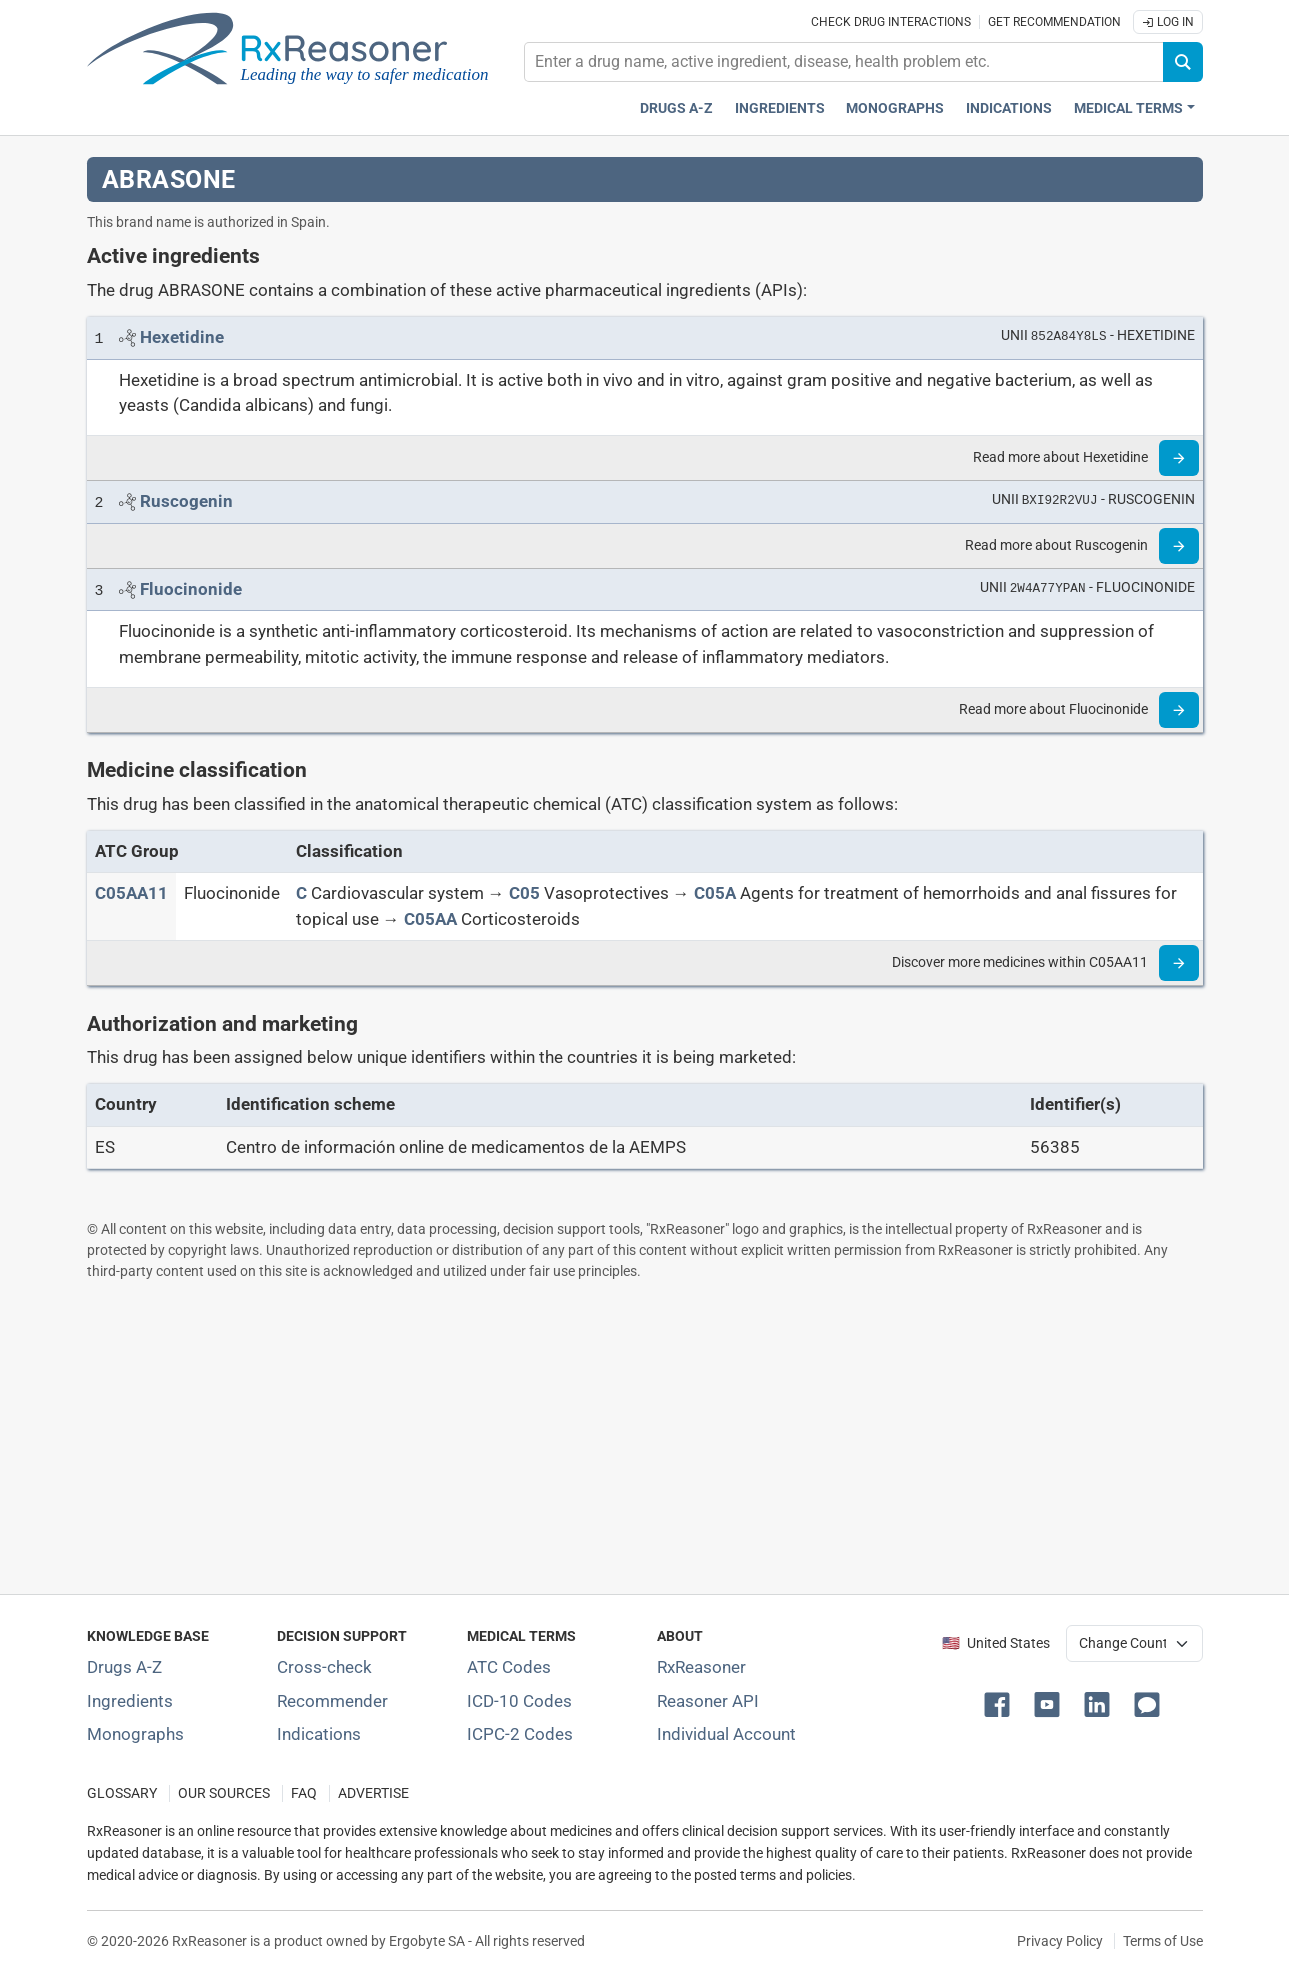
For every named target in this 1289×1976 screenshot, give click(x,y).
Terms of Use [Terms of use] (1163, 1941)
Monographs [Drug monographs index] (895, 108)
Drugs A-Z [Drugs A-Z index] (676, 108)
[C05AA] (430, 919)
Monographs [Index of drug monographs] (135, 1734)
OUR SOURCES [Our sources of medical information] (224, 1793)
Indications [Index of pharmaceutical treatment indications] (319, 1734)
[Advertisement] (645, 1437)
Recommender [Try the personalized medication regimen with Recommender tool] (332, 1701)
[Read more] (1179, 458)
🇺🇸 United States (996, 1643)
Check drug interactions (891, 22)
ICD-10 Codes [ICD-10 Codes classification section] (519, 1701)
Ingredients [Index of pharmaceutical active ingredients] (130, 1701)
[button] (1001, 1703)
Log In (1168, 22)
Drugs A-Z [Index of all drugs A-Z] (124, 1667)
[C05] (524, 893)
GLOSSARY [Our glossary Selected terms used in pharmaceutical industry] (122, 1793)
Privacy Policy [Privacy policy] (1060, 1941)
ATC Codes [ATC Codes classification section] (509, 1667)
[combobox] (844, 62)
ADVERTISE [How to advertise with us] (373, 1793)
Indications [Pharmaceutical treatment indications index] (1009, 108)
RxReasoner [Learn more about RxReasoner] (701, 1667)
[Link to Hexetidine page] (182, 337)
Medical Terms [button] (1128, 108)
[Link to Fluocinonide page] (191, 589)
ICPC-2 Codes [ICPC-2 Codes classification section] (520, 1734)
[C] (301, 893)
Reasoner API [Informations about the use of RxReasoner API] (708, 1701)
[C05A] (715, 893)
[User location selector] (1134, 1643)
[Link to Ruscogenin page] (186, 501)
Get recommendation (1054, 22)
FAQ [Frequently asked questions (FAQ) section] (304, 1793)
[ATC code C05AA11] (131, 893)
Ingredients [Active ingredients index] (780, 108)
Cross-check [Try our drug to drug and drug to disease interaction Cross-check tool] (324, 1667)
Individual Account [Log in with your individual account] (726, 1734)
